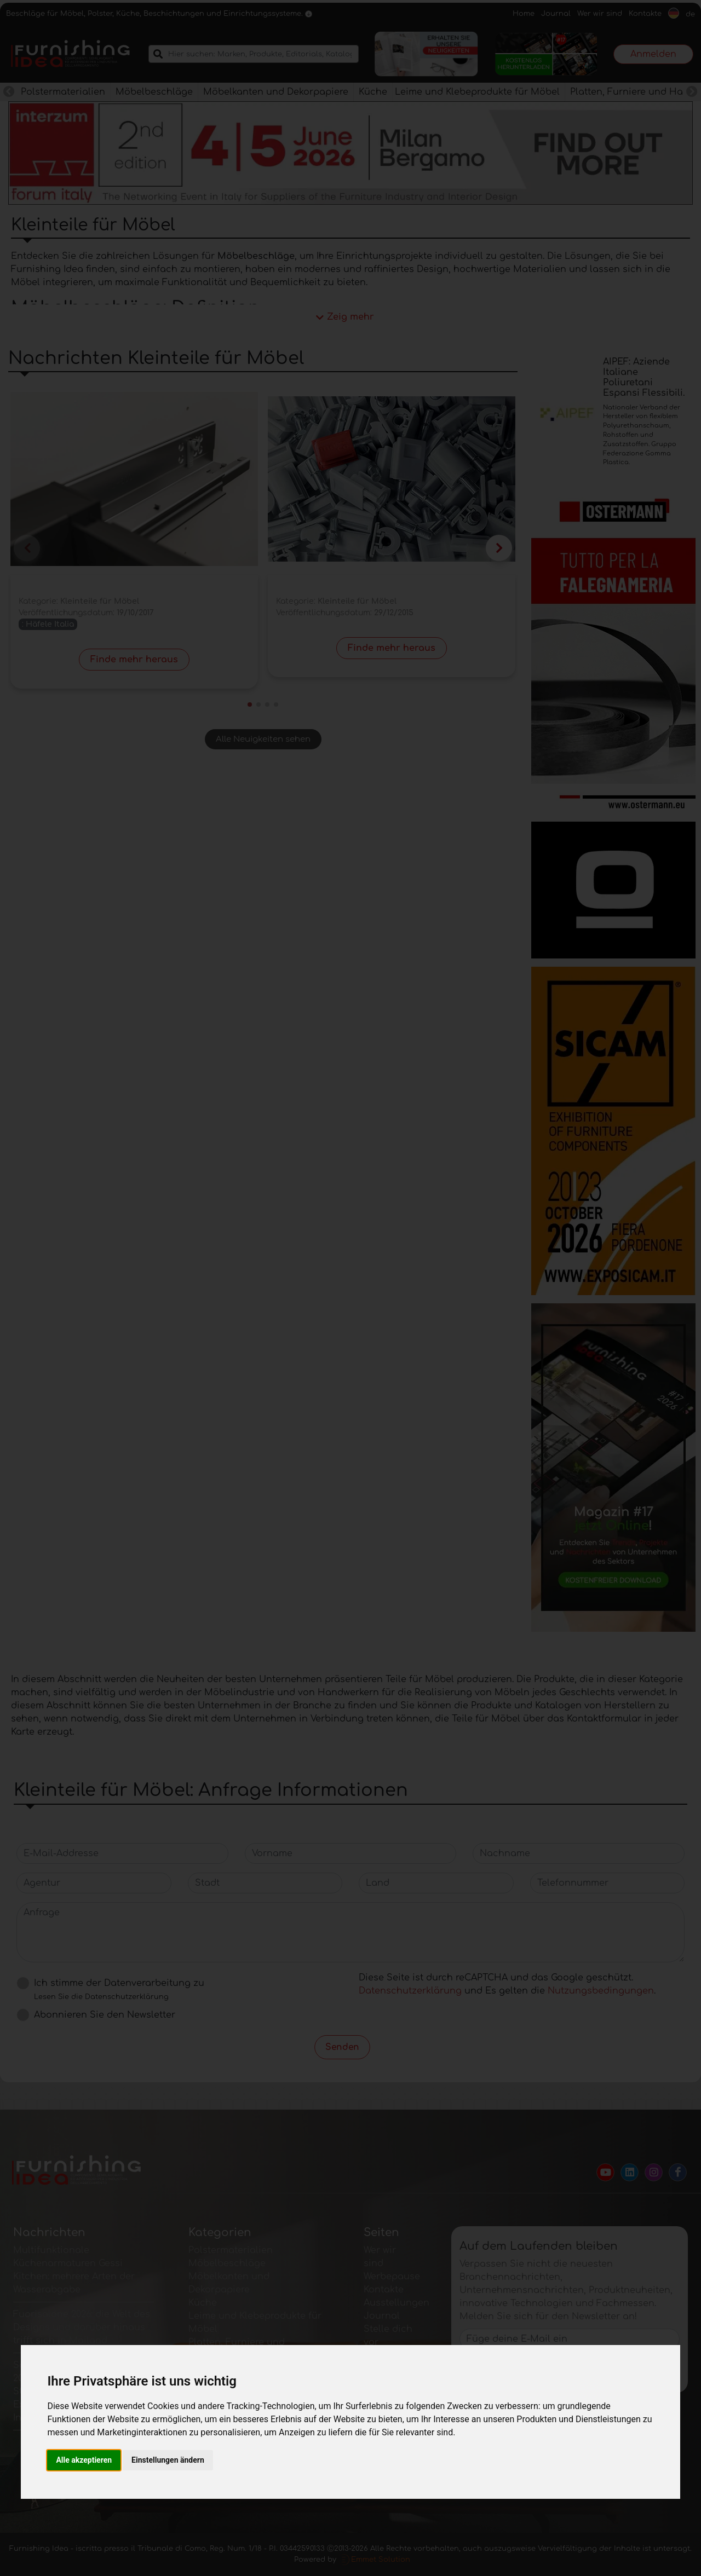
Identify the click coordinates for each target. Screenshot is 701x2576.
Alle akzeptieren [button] (84, 2460)
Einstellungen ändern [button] (167, 2460)
